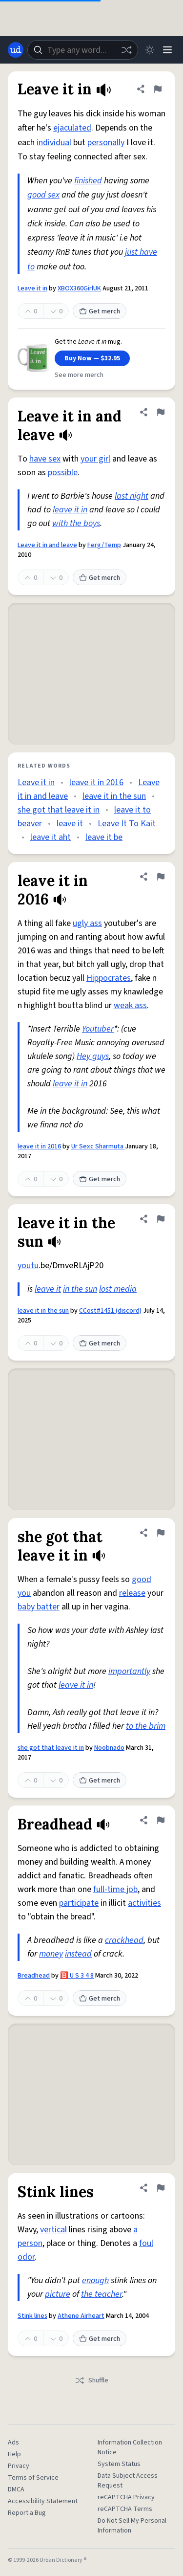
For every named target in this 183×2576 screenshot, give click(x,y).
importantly (129, 1671)
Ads (13, 2442)
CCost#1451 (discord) (110, 1311)
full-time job (115, 1889)
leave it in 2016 (96, 782)
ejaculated (72, 128)
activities (144, 1903)
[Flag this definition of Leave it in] (157, 89)
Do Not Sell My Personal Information (132, 2525)
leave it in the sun (114, 796)
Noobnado (109, 1748)
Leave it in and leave (47, 545)
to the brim (145, 1726)
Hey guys (93, 1056)
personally (105, 142)
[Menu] (167, 50)
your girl (95, 459)
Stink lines (32, 2316)
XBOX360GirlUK (79, 288)
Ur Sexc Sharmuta (98, 1146)
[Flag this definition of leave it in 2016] (160, 876)
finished (88, 181)
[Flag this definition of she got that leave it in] (160, 1533)
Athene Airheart (81, 2316)
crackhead (124, 1940)
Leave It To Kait (127, 823)
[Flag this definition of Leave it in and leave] (160, 412)
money (51, 1954)
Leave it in (32, 288)
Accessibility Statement (43, 2501)
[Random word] (126, 50)
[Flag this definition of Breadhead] (160, 1820)
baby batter (39, 1607)
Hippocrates (108, 978)
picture (57, 2294)
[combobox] (82, 50)
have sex (45, 459)
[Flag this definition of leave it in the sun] (160, 1219)
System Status (119, 2464)
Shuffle (91, 2380)
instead (78, 1954)
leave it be (103, 837)
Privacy (18, 2466)
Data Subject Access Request (128, 2480)
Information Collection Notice (130, 2447)
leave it (70, 823)
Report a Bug (27, 2513)
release (132, 1593)
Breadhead (34, 1976)
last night (131, 496)
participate (79, 1903)
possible (63, 472)
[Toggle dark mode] (150, 50)
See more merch (79, 375)
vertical (53, 2230)
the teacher (101, 2294)
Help (14, 2454)
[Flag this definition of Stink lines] (160, 2188)
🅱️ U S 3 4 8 (77, 1976)
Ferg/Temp (104, 545)
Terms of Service (33, 2478)
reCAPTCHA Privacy (126, 2497)
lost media (118, 1289)
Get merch (99, 311)
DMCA (16, 2489)
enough (95, 2280)
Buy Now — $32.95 (92, 358)
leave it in (70, 510)
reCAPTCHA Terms (125, 2509)
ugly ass (87, 923)
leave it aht (50, 837)
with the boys (76, 523)
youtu (28, 1265)
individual (54, 142)
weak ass (130, 1005)
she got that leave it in (59, 810)
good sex (43, 195)
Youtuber (98, 1029)
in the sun (80, 1289)
